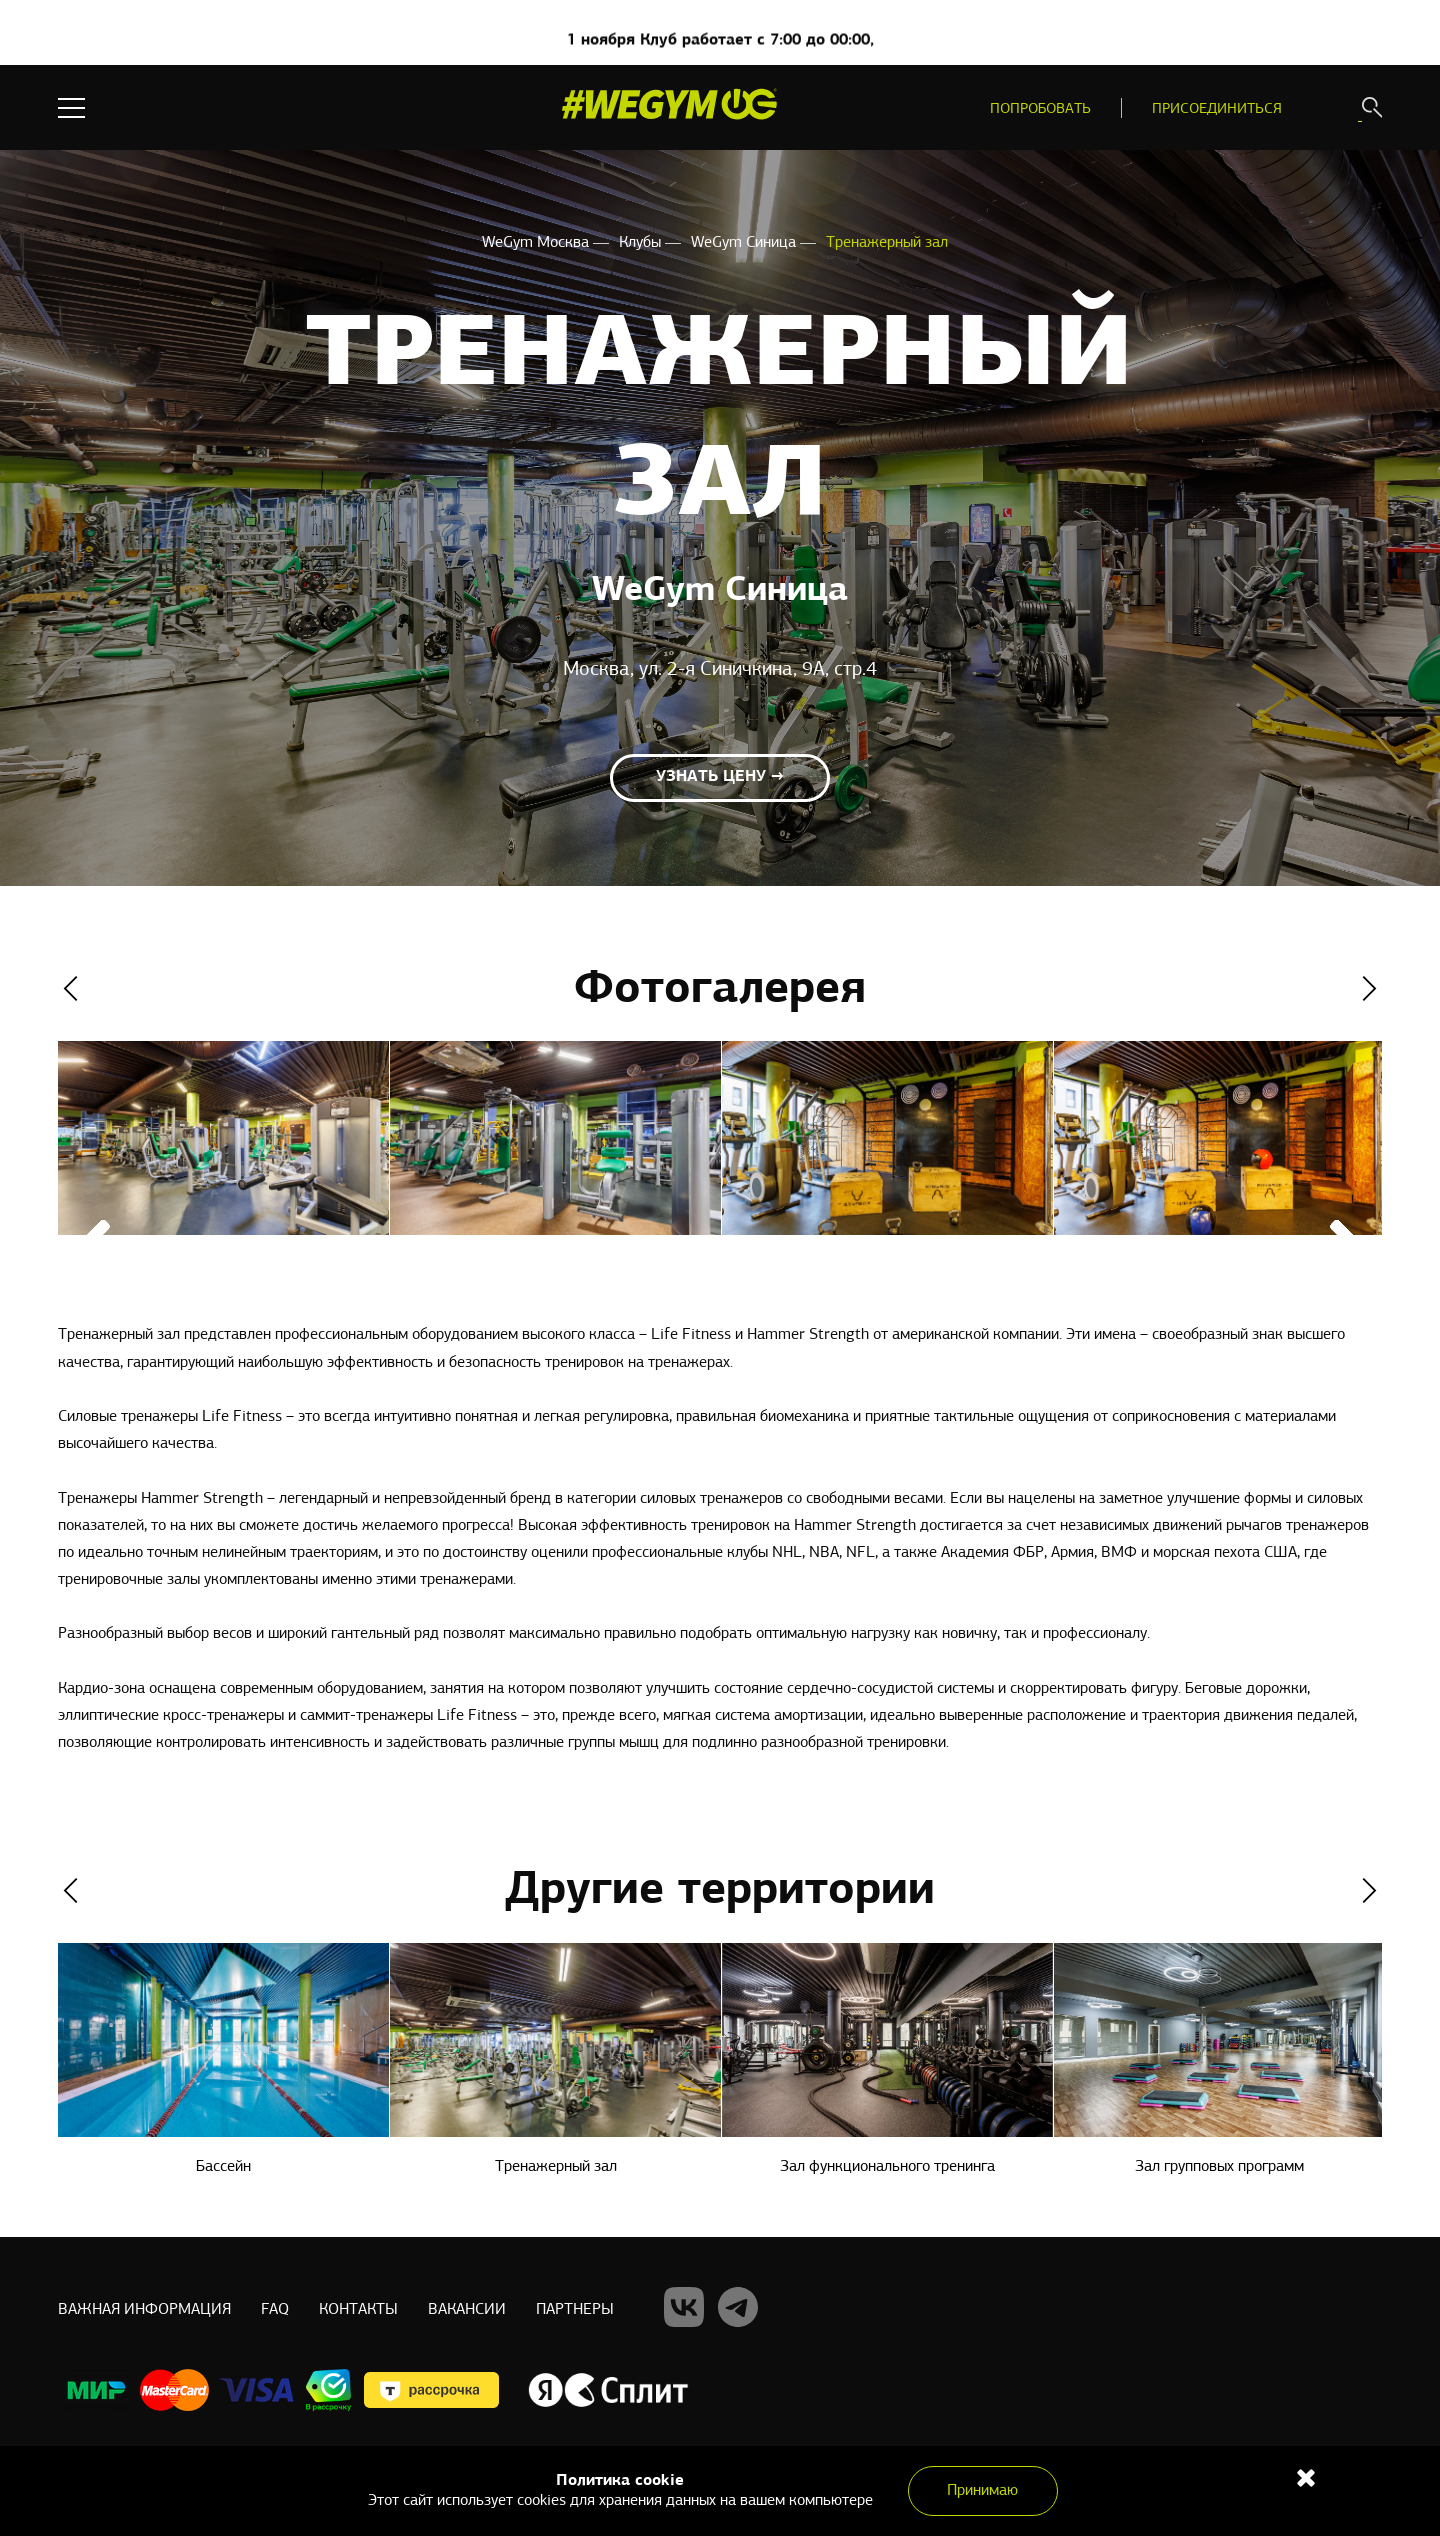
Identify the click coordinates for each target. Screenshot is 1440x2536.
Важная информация (144, 2310)
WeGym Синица (745, 243)
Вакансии (467, 2310)
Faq (275, 2310)
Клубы (642, 243)
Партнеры (575, 2310)
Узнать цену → (720, 777)
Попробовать (1040, 109)
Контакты (358, 2310)
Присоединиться (1217, 109)
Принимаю (982, 2491)
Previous (70, 988)
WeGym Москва (537, 243)
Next (1369, 988)
